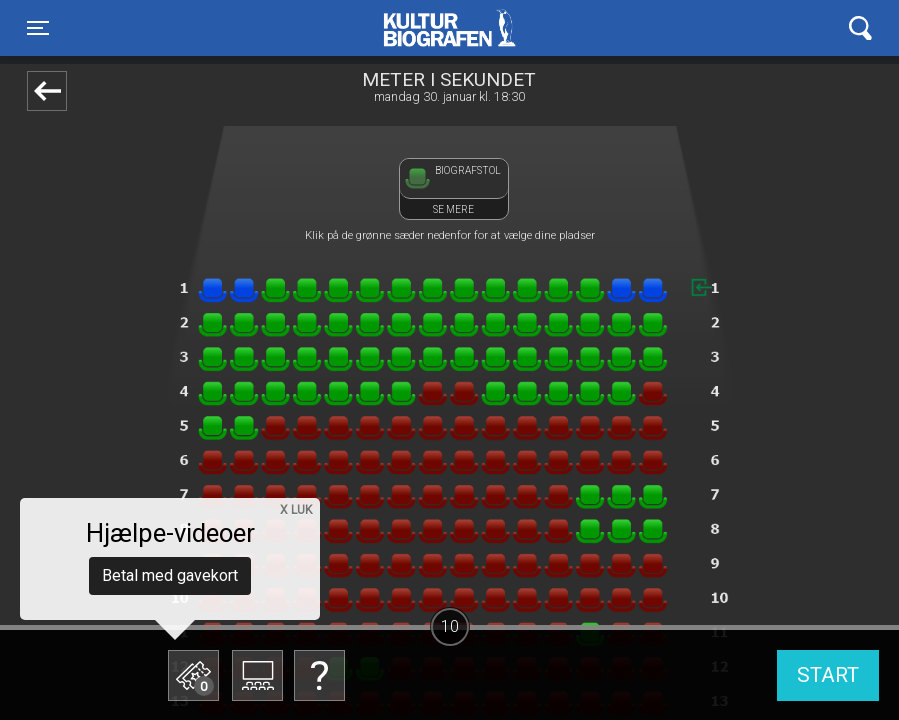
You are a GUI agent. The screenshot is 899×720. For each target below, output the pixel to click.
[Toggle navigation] (38, 28)
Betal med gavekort (170, 575)
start (828, 675)
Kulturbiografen (449, 28)
